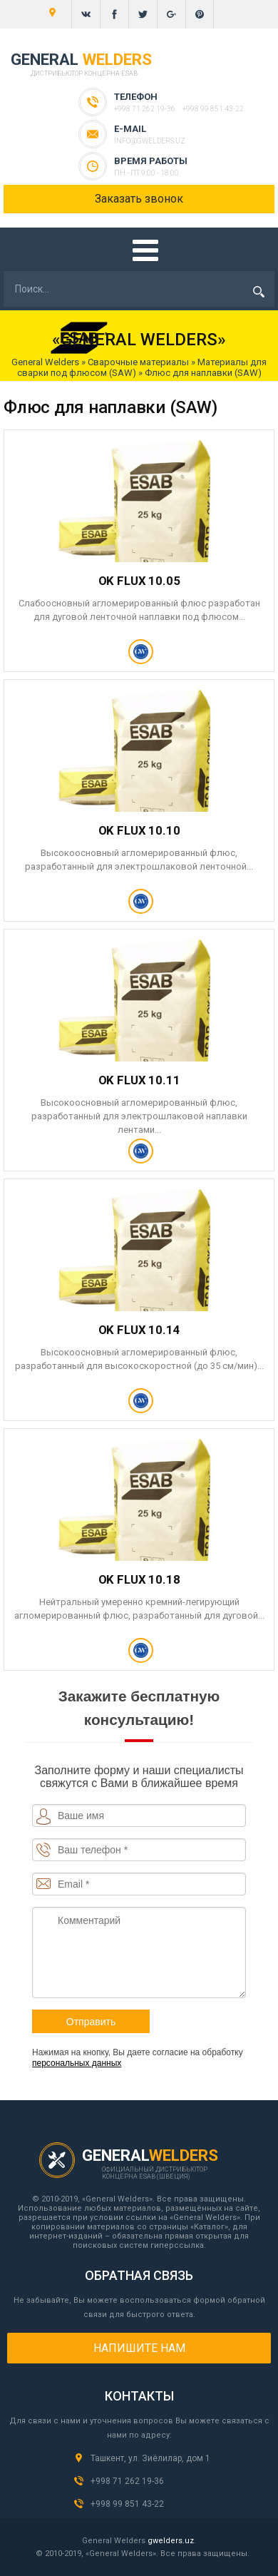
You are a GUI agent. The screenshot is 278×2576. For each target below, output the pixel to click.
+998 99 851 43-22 (213, 109)
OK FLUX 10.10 (139, 830)
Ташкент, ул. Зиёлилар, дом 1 (150, 2458)
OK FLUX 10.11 (139, 1080)
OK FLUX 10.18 (139, 1579)
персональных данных (76, 2063)
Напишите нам (139, 2348)
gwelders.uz (171, 2540)
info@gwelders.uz (149, 141)
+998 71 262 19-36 (144, 109)
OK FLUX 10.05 (139, 581)
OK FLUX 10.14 (139, 1330)
